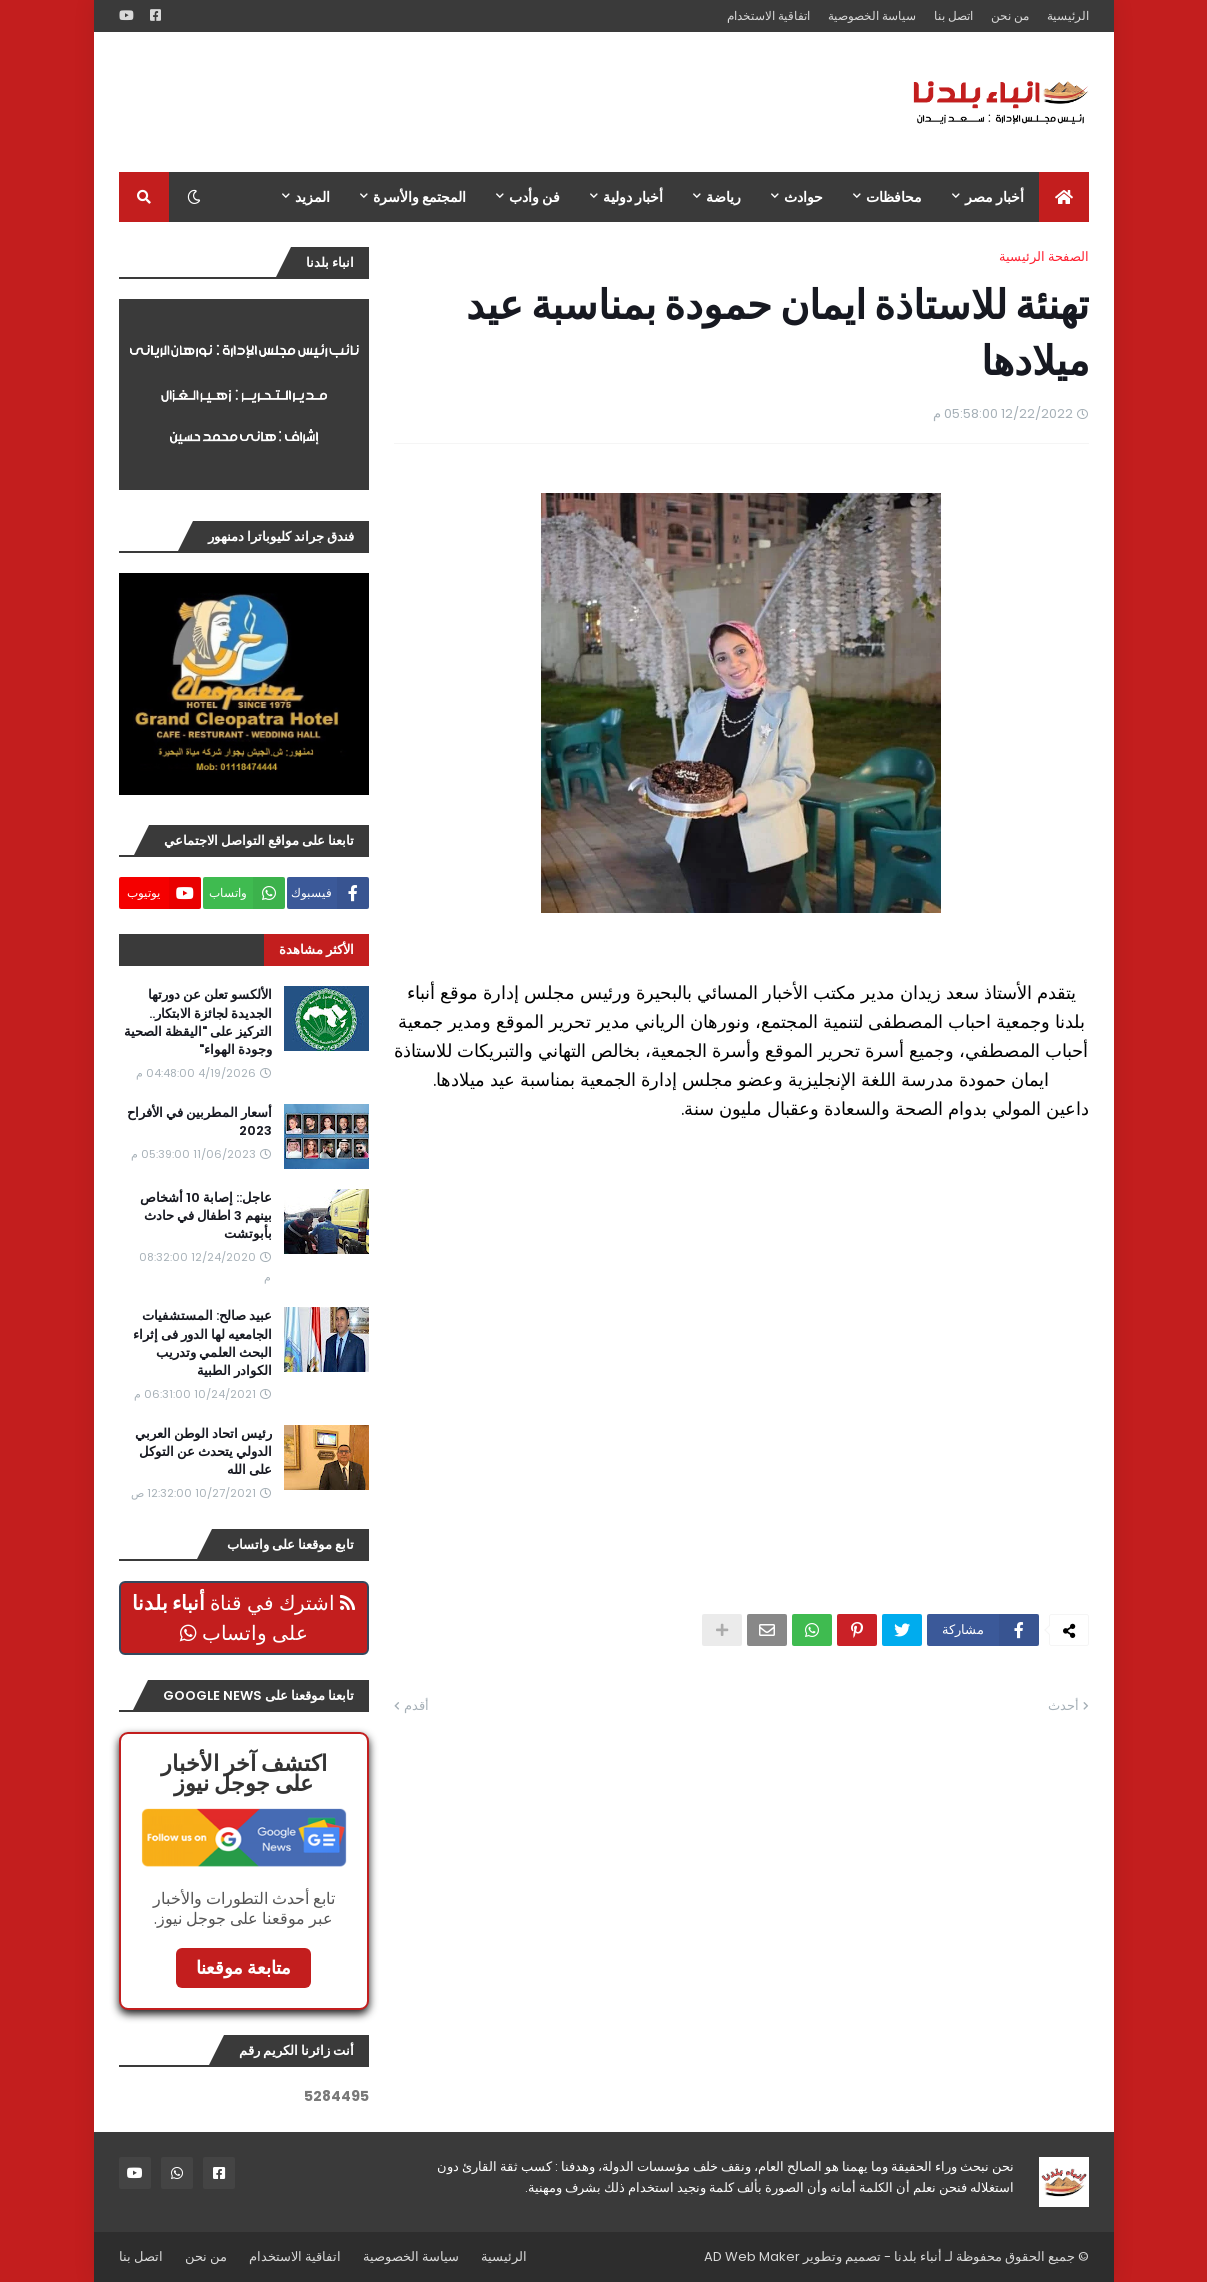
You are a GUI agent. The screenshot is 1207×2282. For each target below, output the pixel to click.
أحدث (1063, 1705)
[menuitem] (1064, 197)
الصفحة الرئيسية (1044, 256)
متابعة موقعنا (243, 1967)
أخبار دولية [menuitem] (633, 197)
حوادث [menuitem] (803, 197)
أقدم (416, 1705)
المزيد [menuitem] (312, 197)
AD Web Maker (752, 2256)
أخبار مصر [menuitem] (994, 197)
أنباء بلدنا (918, 2256)
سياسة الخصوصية (872, 15)
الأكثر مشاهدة (316, 949)
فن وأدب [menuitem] (534, 197)
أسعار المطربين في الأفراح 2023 (199, 1122)
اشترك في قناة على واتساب (243, 1618)
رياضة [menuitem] (723, 197)
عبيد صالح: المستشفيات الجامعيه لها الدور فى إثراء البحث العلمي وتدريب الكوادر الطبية (202, 1343)
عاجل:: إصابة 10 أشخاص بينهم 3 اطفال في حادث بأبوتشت (206, 1216)
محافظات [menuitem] (894, 197)
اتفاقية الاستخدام (768, 15)
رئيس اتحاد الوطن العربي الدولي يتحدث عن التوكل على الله (203, 1452)
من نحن (1010, 15)
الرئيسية (1068, 15)
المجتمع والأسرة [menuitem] (419, 197)
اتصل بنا (953, 15)
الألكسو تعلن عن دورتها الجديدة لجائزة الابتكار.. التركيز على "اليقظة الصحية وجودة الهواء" (198, 1022)
